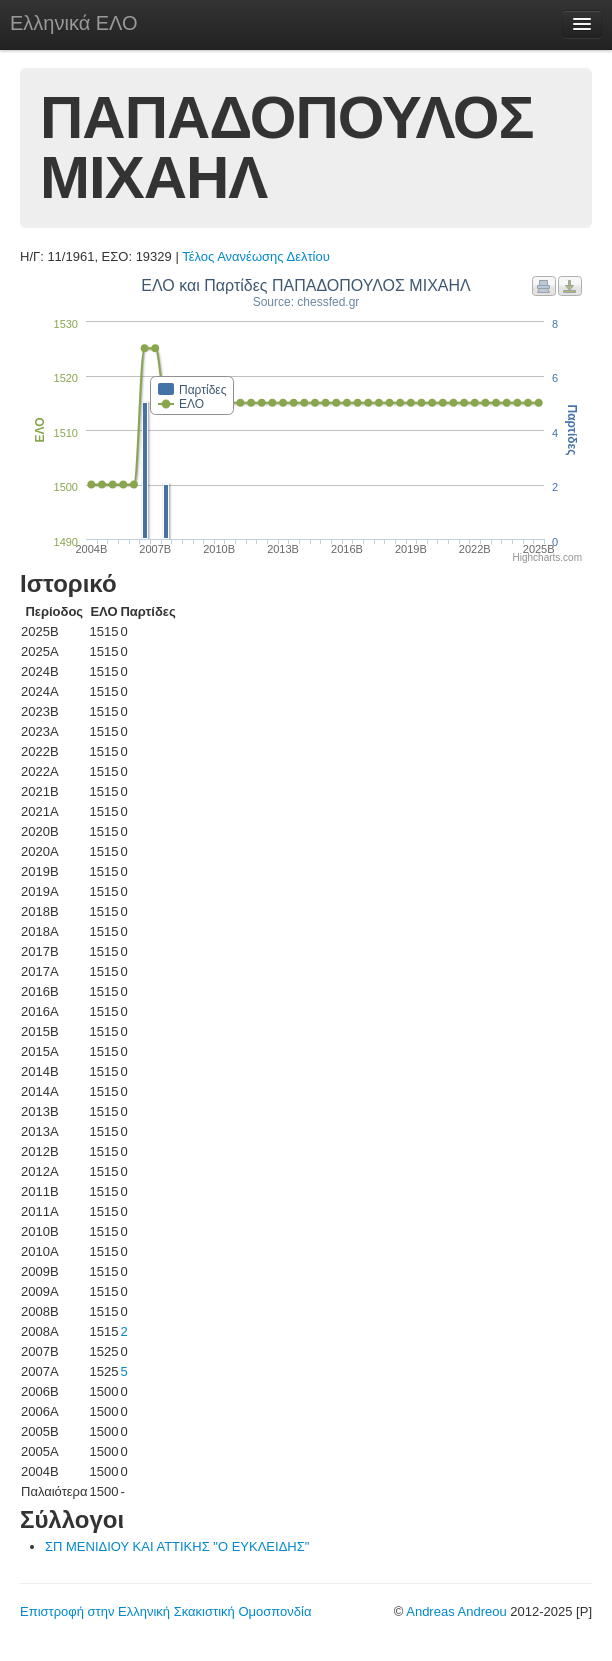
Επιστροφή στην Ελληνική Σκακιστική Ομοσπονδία (165, 1611)
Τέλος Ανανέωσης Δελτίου (256, 256)
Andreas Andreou (456, 1611)
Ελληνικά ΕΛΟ (74, 23)
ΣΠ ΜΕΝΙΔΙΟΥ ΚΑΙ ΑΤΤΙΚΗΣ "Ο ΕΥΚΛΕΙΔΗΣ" (177, 1546)
